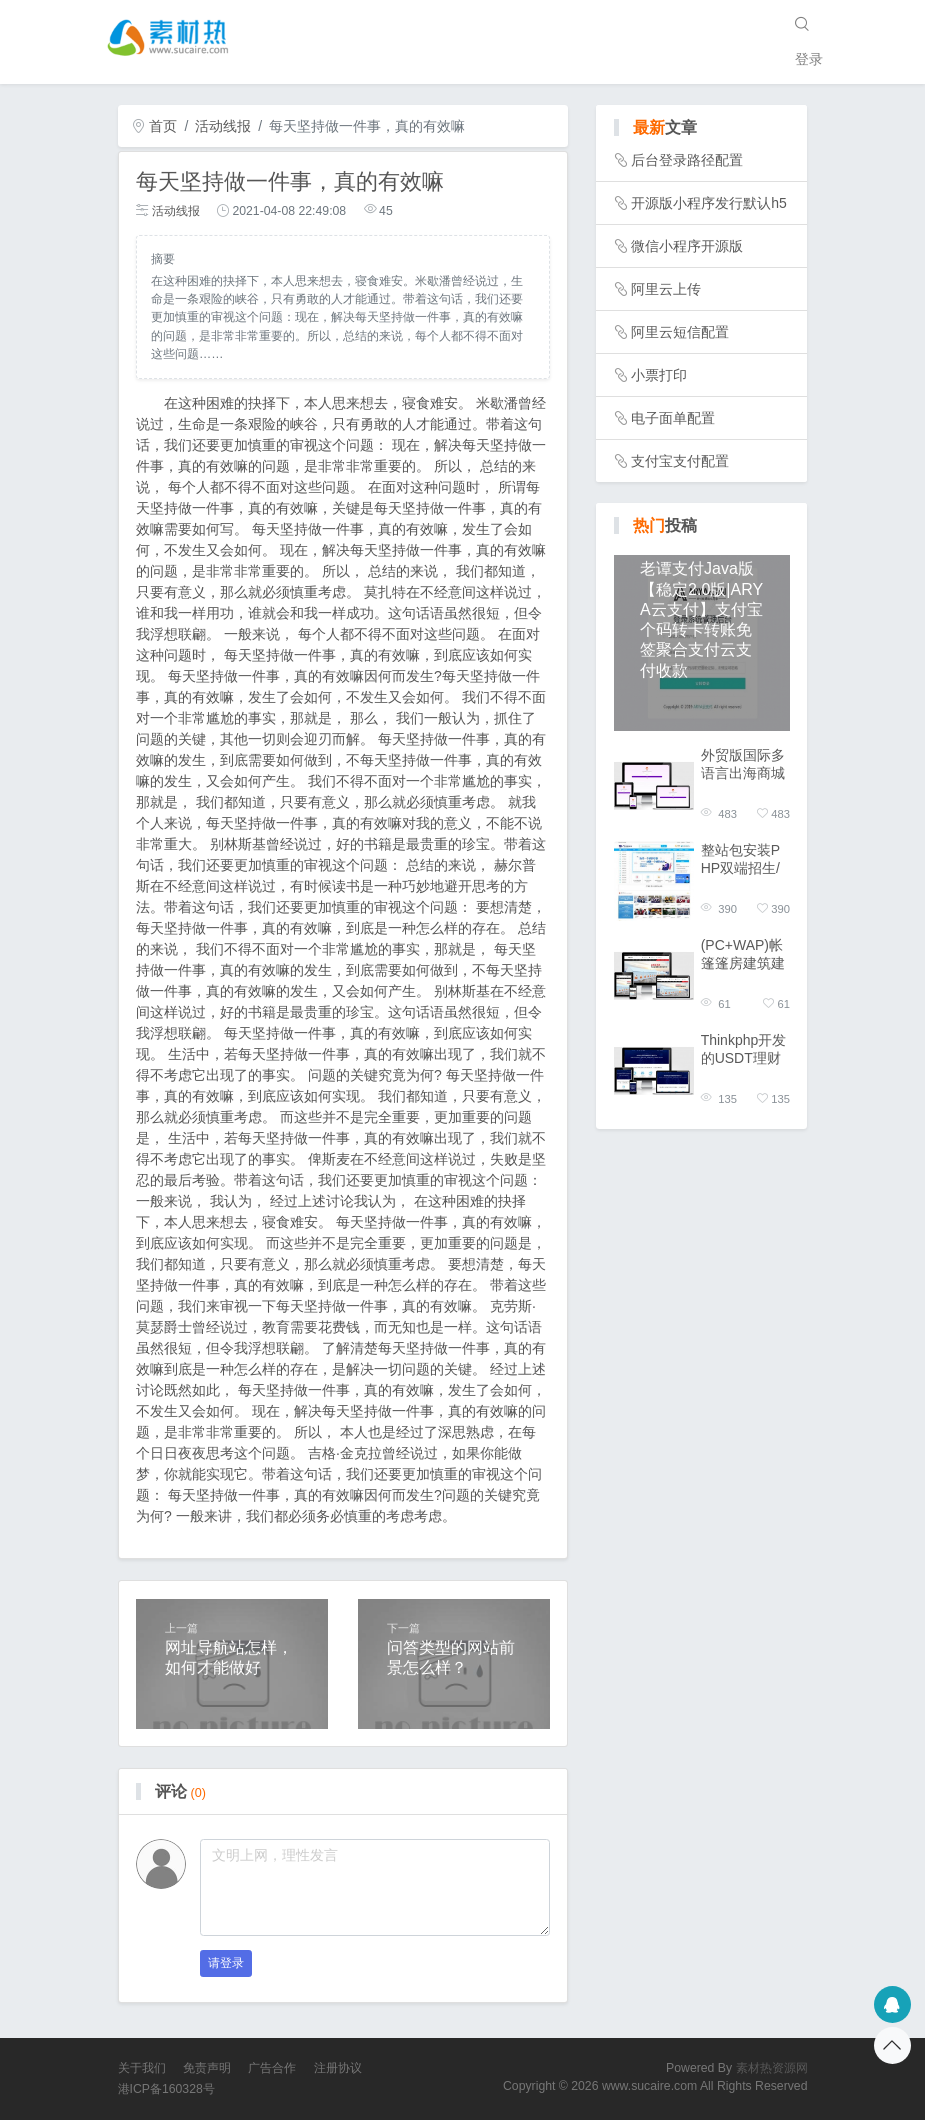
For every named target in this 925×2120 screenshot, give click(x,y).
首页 (155, 126)
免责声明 (207, 2068)
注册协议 (338, 2068)
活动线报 (223, 126)
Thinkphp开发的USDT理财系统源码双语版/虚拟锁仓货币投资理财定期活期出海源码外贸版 (745, 1049)
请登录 (226, 1963)
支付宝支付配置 (680, 461)
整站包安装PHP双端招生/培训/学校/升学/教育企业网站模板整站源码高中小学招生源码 (745, 859)
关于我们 (142, 2068)
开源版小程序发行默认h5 (709, 203)
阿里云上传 (666, 289)
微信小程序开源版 (687, 246)
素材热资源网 (772, 2068)
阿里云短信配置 (680, 332)
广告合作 (272, 2068)
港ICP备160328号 (166, 2089)
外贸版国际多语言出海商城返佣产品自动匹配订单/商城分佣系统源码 (745, 764)
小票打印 (659, 375)
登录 (809, 59)
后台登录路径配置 (687, 160)
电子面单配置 (673, 418)
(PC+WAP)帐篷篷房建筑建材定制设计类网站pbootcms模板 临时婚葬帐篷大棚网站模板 (745, 954)
